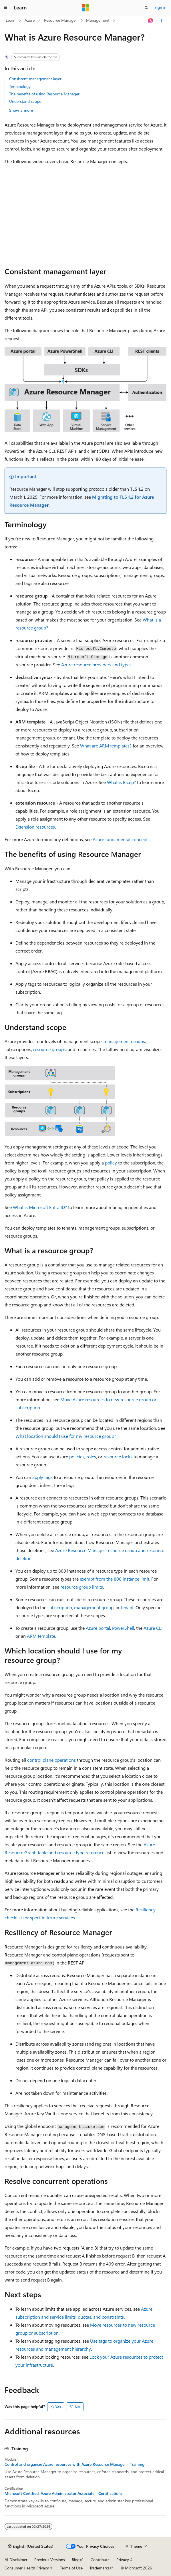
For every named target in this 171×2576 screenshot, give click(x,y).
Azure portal (98, 1628)
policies (76, 1457)
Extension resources (35, 827)
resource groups (49, 1049)
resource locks (118, 1457)
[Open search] (146, 8)
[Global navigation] (5, 8)
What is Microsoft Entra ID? (40, 1207)
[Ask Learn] (150, 20)
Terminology (20, 86)
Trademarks (100, 2568)
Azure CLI (153, 1628)
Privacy (122, 2559)
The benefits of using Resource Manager (44, 94)
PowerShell (123, 1628)
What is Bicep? (121, 782)
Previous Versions (49, 2559)
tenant (127, 1607)
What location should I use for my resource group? (65, 1436)
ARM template (41, 1636)
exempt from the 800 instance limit (114, 1579)
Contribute (100, 2559)
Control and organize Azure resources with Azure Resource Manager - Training (74, 2464)
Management (98, 20)
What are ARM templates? (106, 746)
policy (111, 1163)
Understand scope (25, 101)
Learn (10, 20)
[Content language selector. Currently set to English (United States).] (31, 2546)
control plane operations (51, 1760)
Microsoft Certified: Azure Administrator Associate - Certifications (63, 2493)
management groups (124, 1041)
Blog (75, 2559)
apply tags (42, 1477)
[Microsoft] (85, 7)
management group (94, 1607)
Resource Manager (60, 20)
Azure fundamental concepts (121, 839)
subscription (59, 1607)
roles (91, 1457)
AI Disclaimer (16, 2559)
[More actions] (161, 20)
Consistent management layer (35, 78)
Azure (30, 20)
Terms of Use (71, 2568)
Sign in (160, 7)
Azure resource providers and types (96, 664)
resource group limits (81, 1587)
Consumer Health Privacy (27, 2568)
